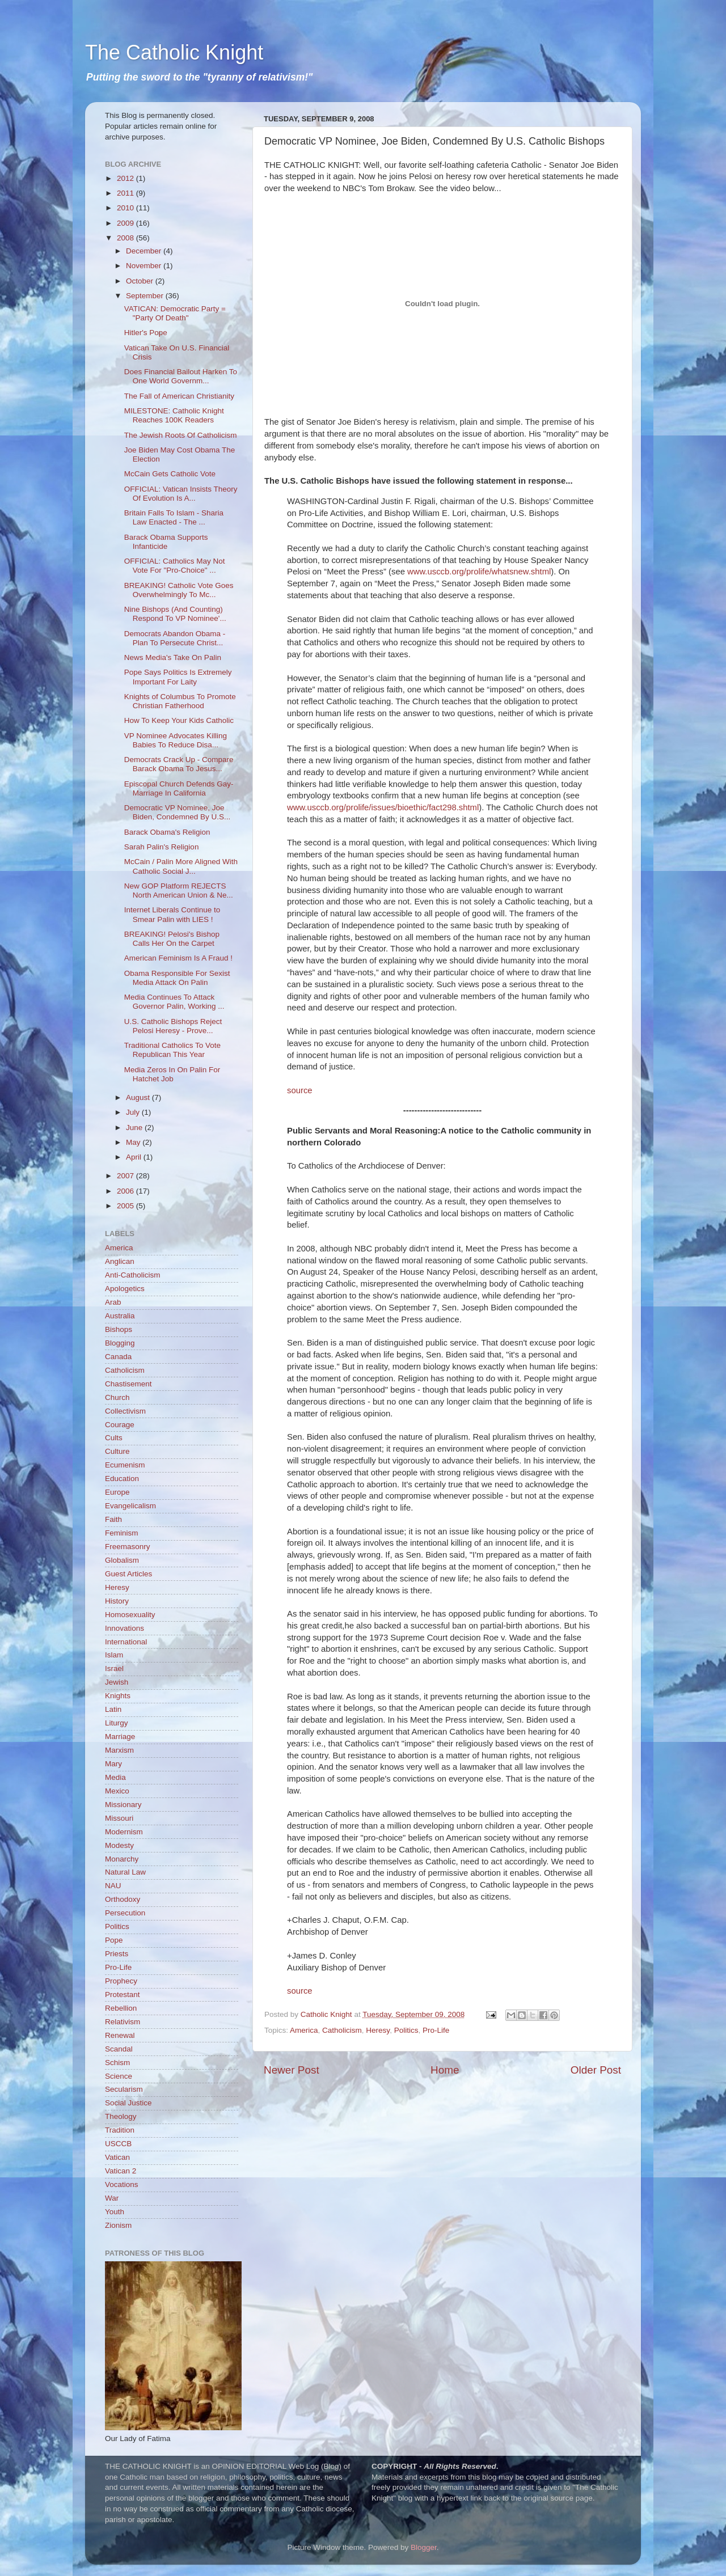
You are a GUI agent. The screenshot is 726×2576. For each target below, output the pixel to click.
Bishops (118, 1329)
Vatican (117, 2157)
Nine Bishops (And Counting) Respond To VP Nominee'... (175, 614)
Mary (113, 1763)
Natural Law (125, 1872)
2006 (126, 1191)
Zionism (118, 2225)
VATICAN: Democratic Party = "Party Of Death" (175, 313)
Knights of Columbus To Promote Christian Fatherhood (180, 701)
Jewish (116, 1682)
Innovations (124, 1628)
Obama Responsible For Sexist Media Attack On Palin (177, 978)
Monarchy (121, 1859)
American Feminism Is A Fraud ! (178, 958)
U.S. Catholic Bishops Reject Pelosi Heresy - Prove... (173, 1026)
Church (117, 1397)
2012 (126, 178)
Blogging (120, 1343)
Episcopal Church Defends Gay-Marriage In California (179, 788)
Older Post (596, 2070)
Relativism (122, 2021)
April (134, 1157)
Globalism (122, 1560)
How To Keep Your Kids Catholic (179, 720)
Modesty (119, 1845)
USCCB (118, 2143)
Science (118, 2076)
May (134, 1142)
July (134, 1112)
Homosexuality (130, 1614)
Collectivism (125, 1411)
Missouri (119, 1818)
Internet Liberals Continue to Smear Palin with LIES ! (172, 914)
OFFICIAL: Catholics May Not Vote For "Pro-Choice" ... (174, 565)
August (139, 1097)
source (300, 1090)
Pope (114, 1940)
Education (122, 1478)
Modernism (124, 1832)
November (144, 265)
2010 (126, 208)
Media (115, 1777)
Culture (117, 1451)
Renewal (120, 2035)
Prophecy (121, 1981)
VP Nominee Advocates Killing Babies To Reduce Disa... (175, 740)
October (140, 281)
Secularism (124, 2089)
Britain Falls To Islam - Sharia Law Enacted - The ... (173, 517)
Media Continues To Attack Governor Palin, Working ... (174, 1001)
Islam (114, 1655)
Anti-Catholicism (133, 1275)
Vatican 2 (120, 2171)
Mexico (117, 1791)
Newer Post (291, 2070)
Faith (113, 1519)
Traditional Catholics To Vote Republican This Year (172, 1050)
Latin (113, 1709)
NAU (113, 1885)
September (146, 295)
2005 (126, 1206)
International (126, 1642)
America (304, 2030)
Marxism (119, 1750)
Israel (114, 1668)
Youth (114, 2211)
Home (444, 2070)
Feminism (121, 1533)
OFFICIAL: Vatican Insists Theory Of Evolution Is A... (181, 493)
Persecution (125, 1913)
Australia (120, 1316)
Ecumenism (125, 1465)
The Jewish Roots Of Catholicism (180, 435)
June (135, 1127)
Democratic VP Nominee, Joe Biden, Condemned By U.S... (177, 812)
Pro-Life (436, 2030)
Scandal (119, 2049)
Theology (121, 2116)
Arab (113, 1302)
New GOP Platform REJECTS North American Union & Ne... (178, 890)
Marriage (120, 1736)
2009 (126, 223)
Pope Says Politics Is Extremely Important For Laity (178, 677)
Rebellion (121, 2008)
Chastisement (128, 1384)
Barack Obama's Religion (167, 832)
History (117, 1601)
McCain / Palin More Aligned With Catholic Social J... (181, 866)
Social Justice (128, 2103)
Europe (117, 1492)
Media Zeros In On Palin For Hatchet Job (172, 1074)
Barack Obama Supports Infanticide (166, 542)
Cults (114, 1437)
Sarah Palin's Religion (161, 847)
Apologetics (125, 1288)
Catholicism (342, 2030)
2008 (126, 238)
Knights (117, 1695)
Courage (119, 1424)
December (144, 251)
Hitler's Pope (145, 332)
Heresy (378, 2030)
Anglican (119, 1261)
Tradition (119, 2130)
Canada (118, 1356)
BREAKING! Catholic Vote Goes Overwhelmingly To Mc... (179, 590)
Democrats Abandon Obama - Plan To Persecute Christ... (175, 638)
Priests (116, 1953)
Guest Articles (128, 1574)
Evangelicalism (130, 1505)
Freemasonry (127, 1546)
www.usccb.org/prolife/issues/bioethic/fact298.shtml (383, 807)
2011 (126, 193)
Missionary (123, 1804)
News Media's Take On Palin (172, 657)
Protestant (122, 1994)
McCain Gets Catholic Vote (170, 473)
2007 (126, 1175)
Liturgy (116, 1723)
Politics (406, 2030)
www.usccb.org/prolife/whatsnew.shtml (479, 571)
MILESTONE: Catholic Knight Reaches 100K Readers (174, 415)
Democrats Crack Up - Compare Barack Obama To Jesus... (179, 764)
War (112, 2198)
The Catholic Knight (174, 52)
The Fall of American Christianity (179, 396)
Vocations (121, 2184)
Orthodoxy (122, 1899)
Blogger (424, 2547)
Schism (117, 2062)
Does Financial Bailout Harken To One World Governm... (180, 376)
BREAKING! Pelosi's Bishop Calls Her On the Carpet (172, 939)
